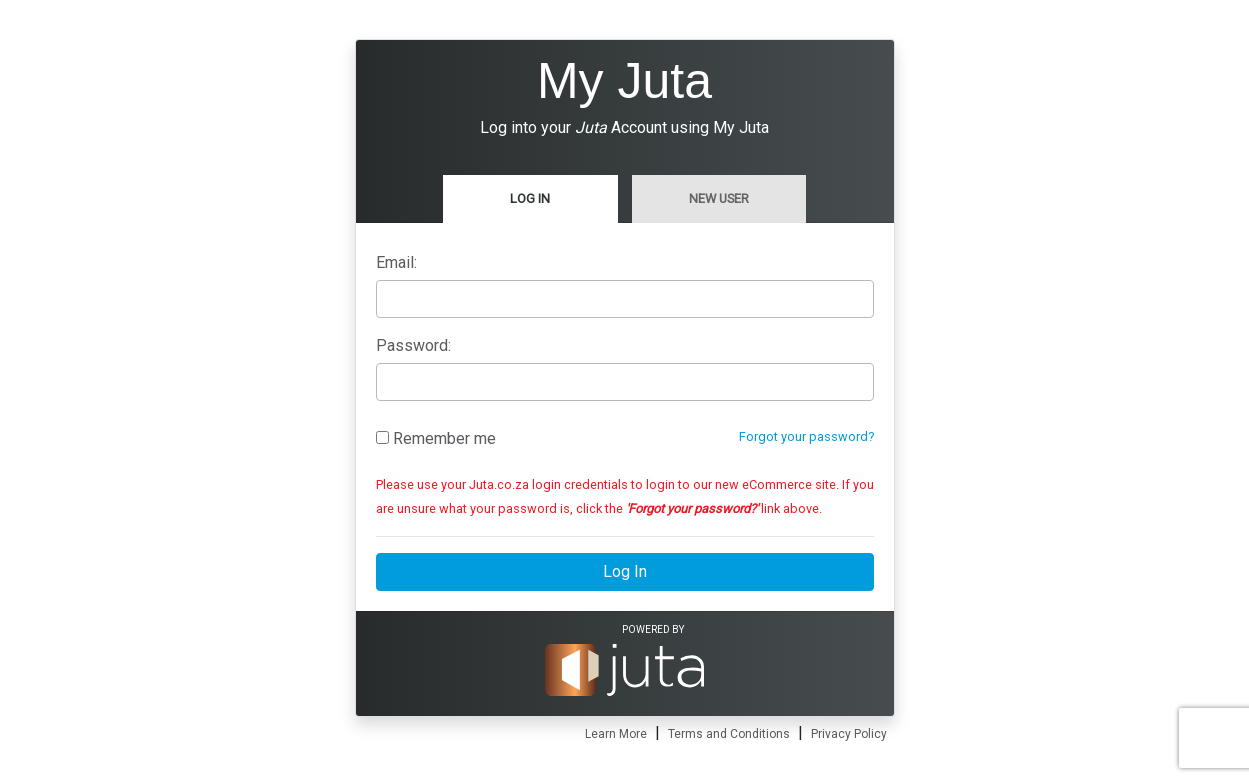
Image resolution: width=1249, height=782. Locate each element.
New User (719, 198)
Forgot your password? (806, 436)
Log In (530, 198)
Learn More (616, 734)
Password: (413, 345)
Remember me (436, 438)
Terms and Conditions (729, 734)
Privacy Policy (849, 734)
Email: (396, 262)
